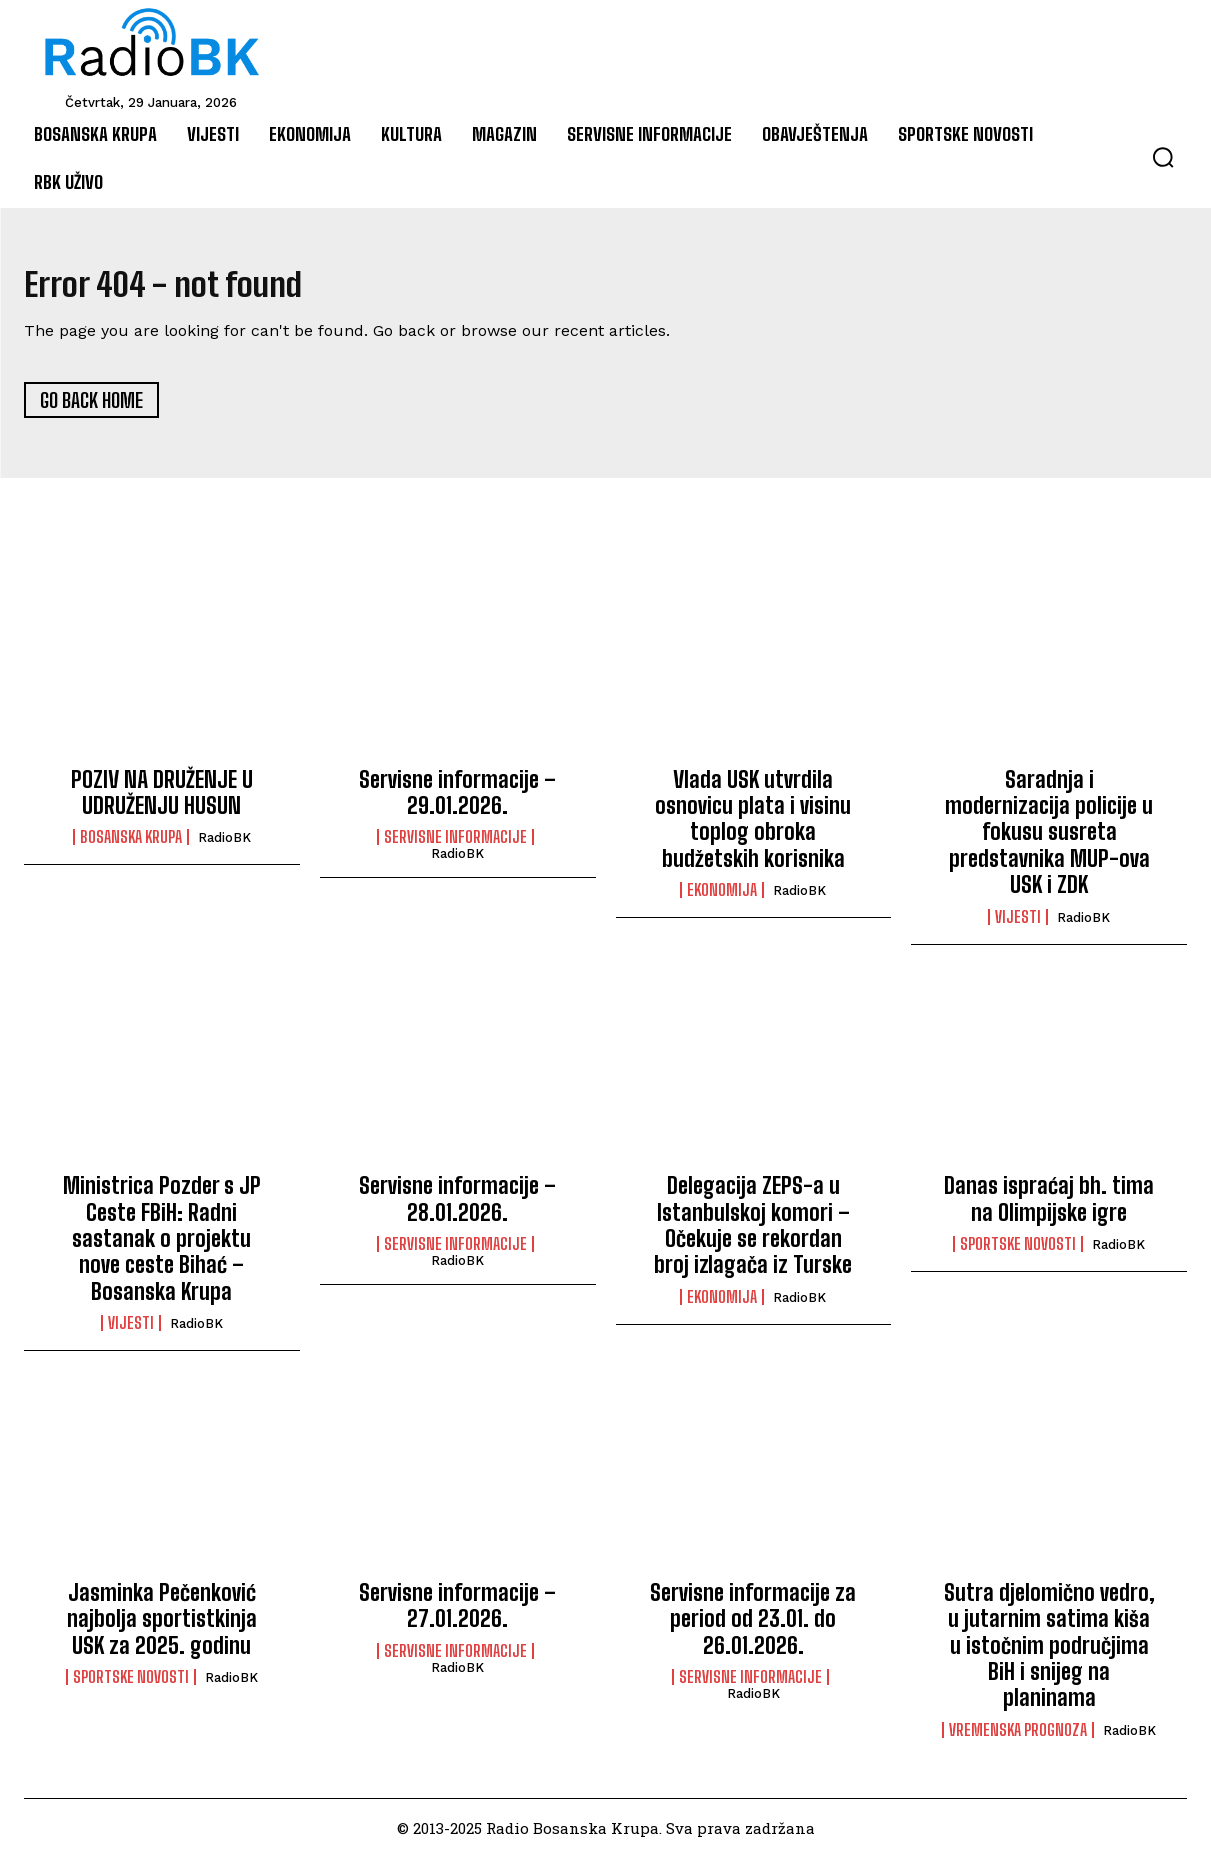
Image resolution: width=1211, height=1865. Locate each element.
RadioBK (224, 846)
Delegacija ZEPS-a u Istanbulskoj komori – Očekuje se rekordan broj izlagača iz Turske (753, 1234)
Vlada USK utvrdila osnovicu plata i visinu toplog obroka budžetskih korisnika (753, 827)
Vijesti (1018, 925)
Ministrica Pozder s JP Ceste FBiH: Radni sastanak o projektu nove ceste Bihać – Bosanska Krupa (162, 1247)
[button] (1163, 157)
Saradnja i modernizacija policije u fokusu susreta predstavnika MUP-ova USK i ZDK (1049, 840)
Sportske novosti (1018, 1253)
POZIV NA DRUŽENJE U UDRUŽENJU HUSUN (162, 800)
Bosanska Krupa (131, 846)
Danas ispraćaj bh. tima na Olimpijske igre (1049, 1207)
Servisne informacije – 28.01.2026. (457, 1207)
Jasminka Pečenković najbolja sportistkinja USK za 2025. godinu (162, 1627)
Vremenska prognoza (1018, 1738)
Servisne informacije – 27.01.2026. (457, 1613)
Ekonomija (722, 899)
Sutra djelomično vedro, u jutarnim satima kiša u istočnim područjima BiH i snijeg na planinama (1049, 1653)
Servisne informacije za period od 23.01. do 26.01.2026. (753, 1627)
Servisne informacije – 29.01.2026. (457, 800)
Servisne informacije (455, 846)
